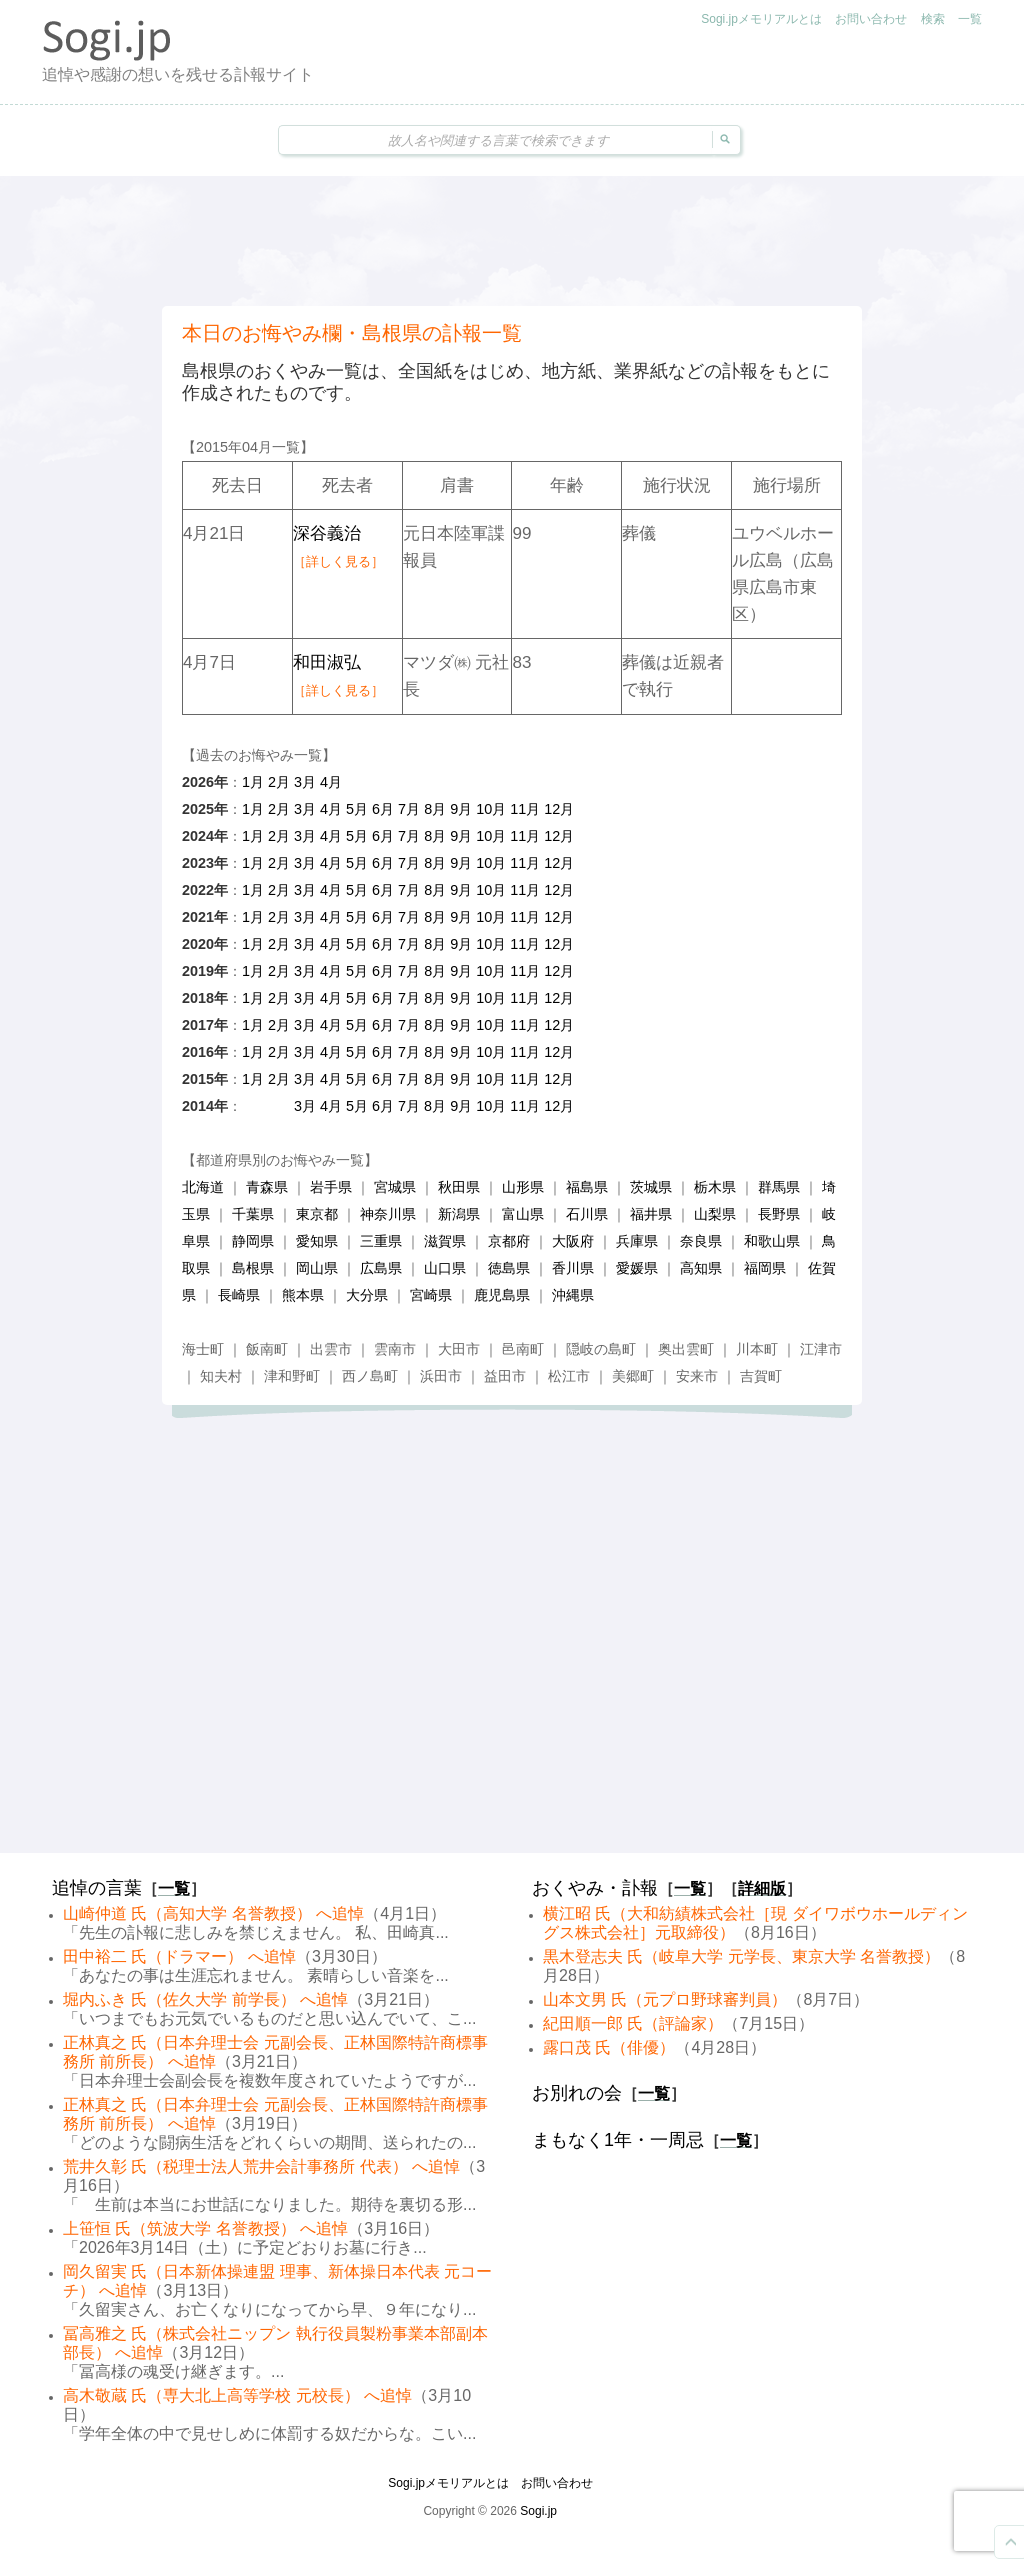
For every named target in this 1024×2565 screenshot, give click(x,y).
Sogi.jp (538, 2511)
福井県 (651, 1214)
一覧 (970, 19)
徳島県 (509, 1268)
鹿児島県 (502, 1295)
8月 (435, 809)
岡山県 (317, 1268)
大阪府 (573, 1241)
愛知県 (317, 1241)
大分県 (367, 1295)
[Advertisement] (512, 241)
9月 (461, 809)
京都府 (509, 1241)
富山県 (523, 1214)
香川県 (573, 1268)
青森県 (267, 1187)
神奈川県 (388, 1214)
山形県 (523, 1187)
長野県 (779, 1214)
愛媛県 (637, 1268)
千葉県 (253, 1214)
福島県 (587, 1187)
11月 (525, 809)
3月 (305, 782)
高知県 (701, 1268)
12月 (559, 809)
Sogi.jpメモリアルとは (761, 19)
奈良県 (701, 1241)
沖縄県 (573, 1295)
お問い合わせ (871, 19)
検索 (933, 19)
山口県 (445, 1268)
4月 (331, 782)
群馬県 (779, 1187)
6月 (383, 809)
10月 (491, 809)
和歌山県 (772, 1241)
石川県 (587, 1214)
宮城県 (395, 1187)
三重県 (381, 1241)
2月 (279, 782)
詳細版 (762, 1888)
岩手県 (331, 1187)
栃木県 (715, 1187)
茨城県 (651, 1187)
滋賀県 (445, 1241)
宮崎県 (431, 1295)
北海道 (203, 1187)
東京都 (317, 1214)
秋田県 (459, 1187)
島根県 (253, 1268)
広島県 (381, 1268)
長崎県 (239, 1295)
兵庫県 (637, 1241)
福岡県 (765, 1268)
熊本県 (303, 1295)
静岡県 (253, 1241)
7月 (409, 809)
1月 (253, 782)
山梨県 (715, 1214)
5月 (357, 809)
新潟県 (459, 1214)
